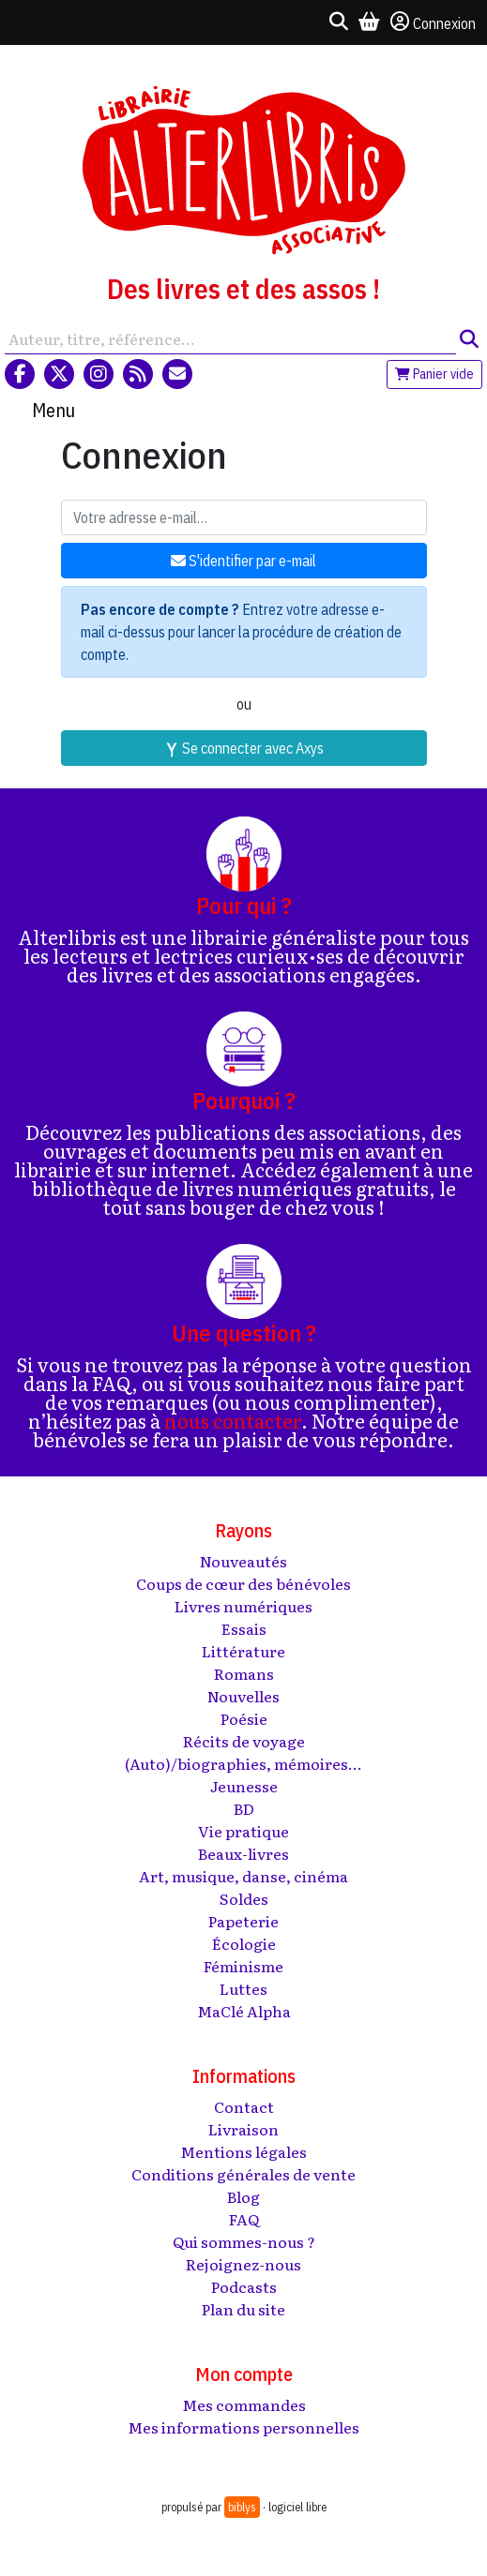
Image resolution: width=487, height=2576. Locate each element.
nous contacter (232, 1420)
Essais (243, 1628)
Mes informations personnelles (243, 2427)
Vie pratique (243, 1831)
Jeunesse (244, 1786)
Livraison (243, 2129)
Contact (244, 2106)
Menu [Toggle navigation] (53, 410)
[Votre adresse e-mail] (244, 517)
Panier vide (434, 374)
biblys (242, 2507)
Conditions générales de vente (243, 2174)
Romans (244, 1673)
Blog (243, 2196)
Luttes (243, 1988)
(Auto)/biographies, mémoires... (243, 1763)
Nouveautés (243, 1561)
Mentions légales (243, 2151)
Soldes (244, 1898)
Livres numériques (243, 1606)
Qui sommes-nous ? (244, 2241)
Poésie (244, 1718)
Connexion (433, 22)
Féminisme (243, 1965)
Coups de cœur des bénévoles (243, 1583)
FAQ (244, 2219)
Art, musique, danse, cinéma (243, 1876)
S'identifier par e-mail (243, 560)
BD (244, 1808)
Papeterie (243, 1921)
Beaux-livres (243, 1853)
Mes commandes (244, 2404)
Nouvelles (243, 1696)
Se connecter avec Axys (244, 748)
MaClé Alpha (244, 2010)
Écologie (244, 1943)
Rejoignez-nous (243, 2264)
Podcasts (244, 2286)
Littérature (243, 1651)
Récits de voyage (244, 1741)
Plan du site (243, 2309)
